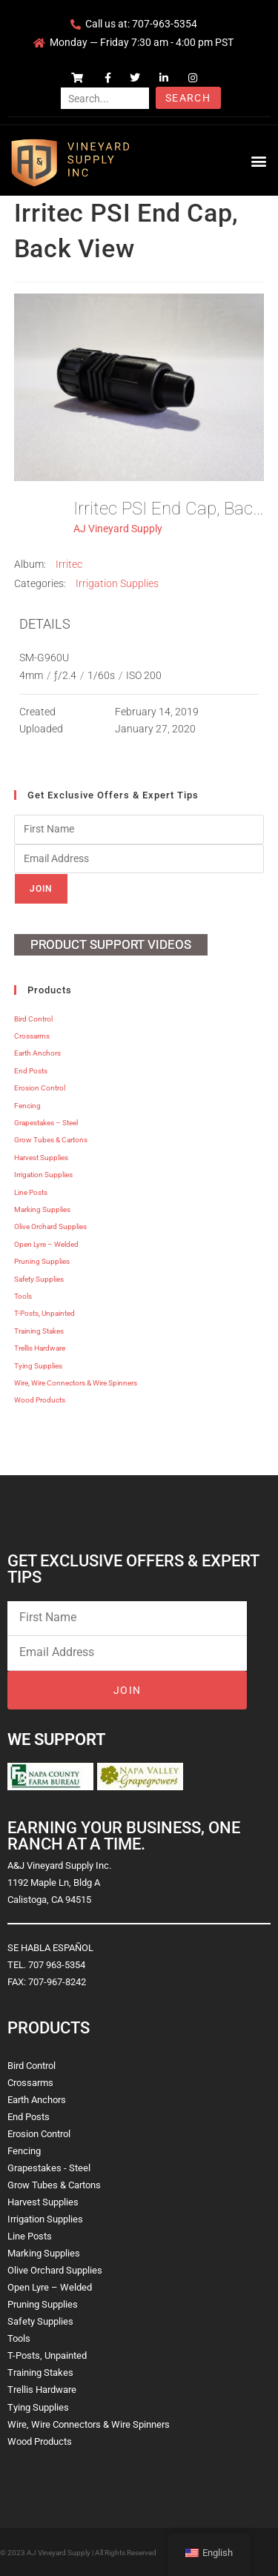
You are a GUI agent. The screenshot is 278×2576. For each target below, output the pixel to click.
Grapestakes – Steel (46, 1123)
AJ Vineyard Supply (117, 528)
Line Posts (30, 1192)
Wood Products (39, 1400)
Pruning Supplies (42, 1261)
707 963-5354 (56, 1964)
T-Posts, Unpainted (44, 1313)
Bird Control (33, 1019)
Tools (23, 1296)
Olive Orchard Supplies (50, 1226)
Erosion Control (39, 1088)
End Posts (30, 1071)
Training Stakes (39, 1331)
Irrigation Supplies (117, 583)
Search (188, 98)
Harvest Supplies (41, 1157)
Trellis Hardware (39, 1348)
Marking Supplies (42, 1209)
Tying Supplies (38, 1366)
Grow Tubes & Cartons (50, 1140)
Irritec (69, 564)
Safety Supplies (39, 1279)
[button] (258, 160)
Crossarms (32, 1036)
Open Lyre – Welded (46, 1244)
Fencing (27, 1105)
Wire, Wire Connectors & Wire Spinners (75, 1383)
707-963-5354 (164, 24)
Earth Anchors (37, 1053)
